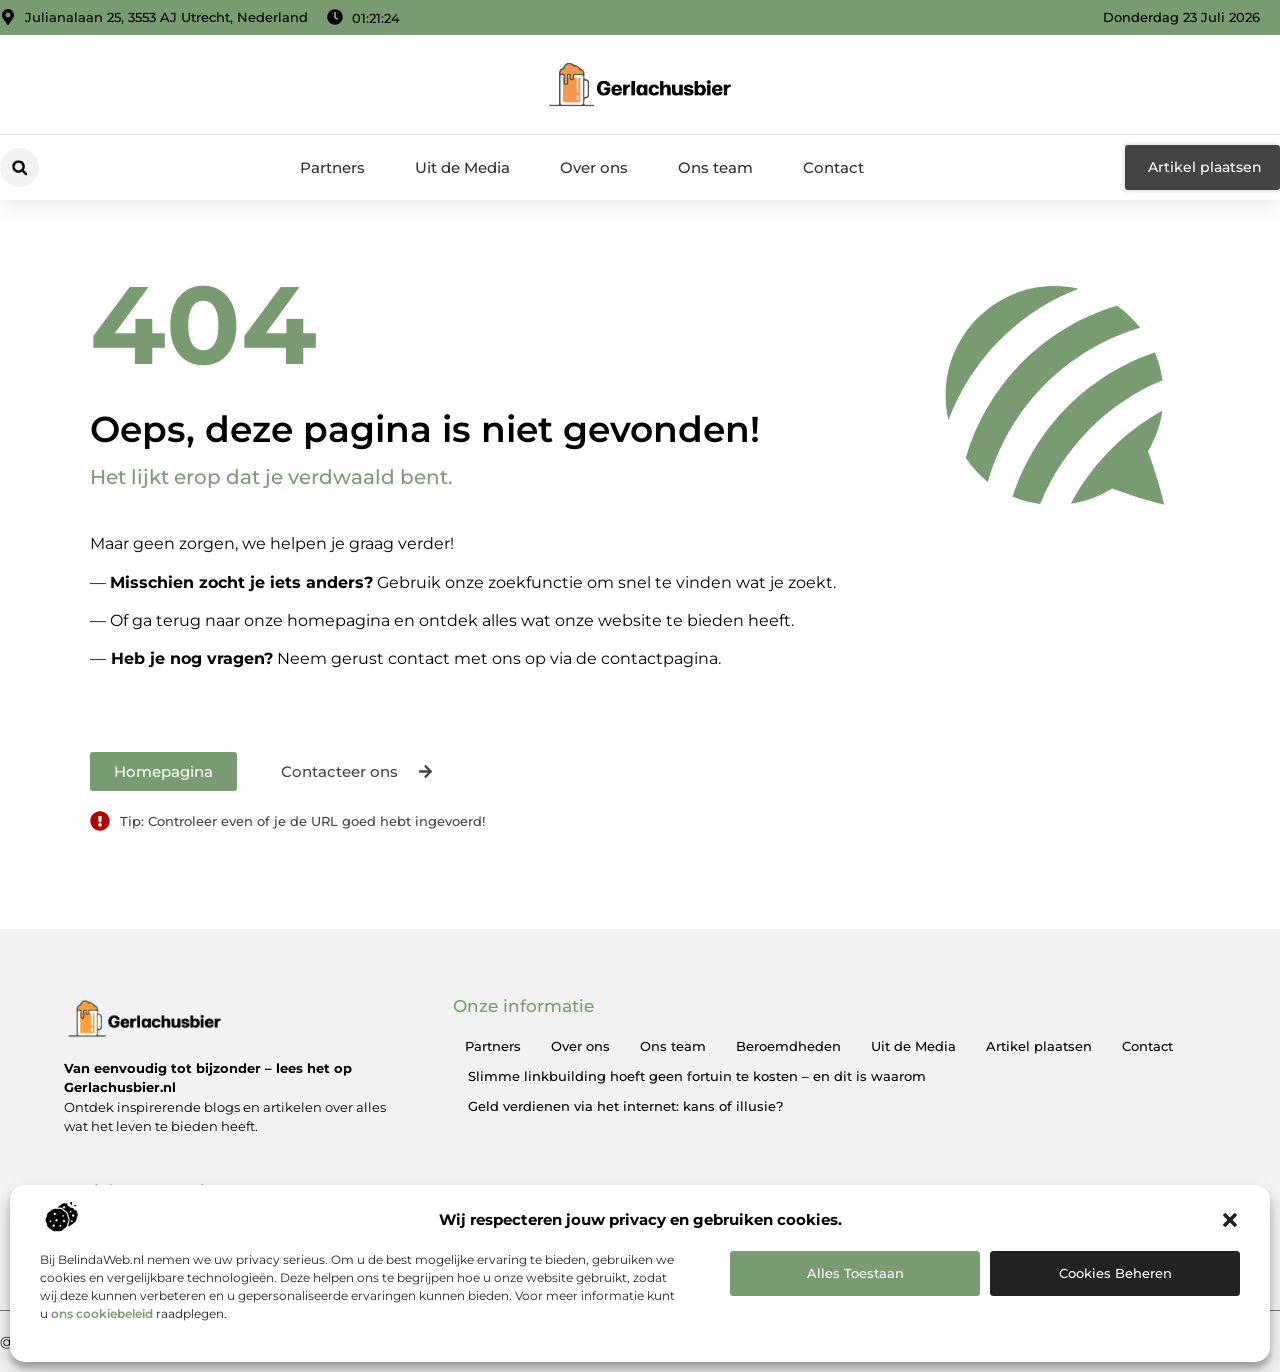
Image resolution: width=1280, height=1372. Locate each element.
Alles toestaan (855, 1273)
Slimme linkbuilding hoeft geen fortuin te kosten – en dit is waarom (697, 1076)
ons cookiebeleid (102, 1313)
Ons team (715, 167)
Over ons (594, 167)
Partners (332, 167)
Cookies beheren (1115, 1273)
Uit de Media (462, 167)
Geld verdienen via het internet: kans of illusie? (625, 1106)
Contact (833, 167)
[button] (1230, 1220)
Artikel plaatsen (1039, 1046)
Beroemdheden (788, 1046)
